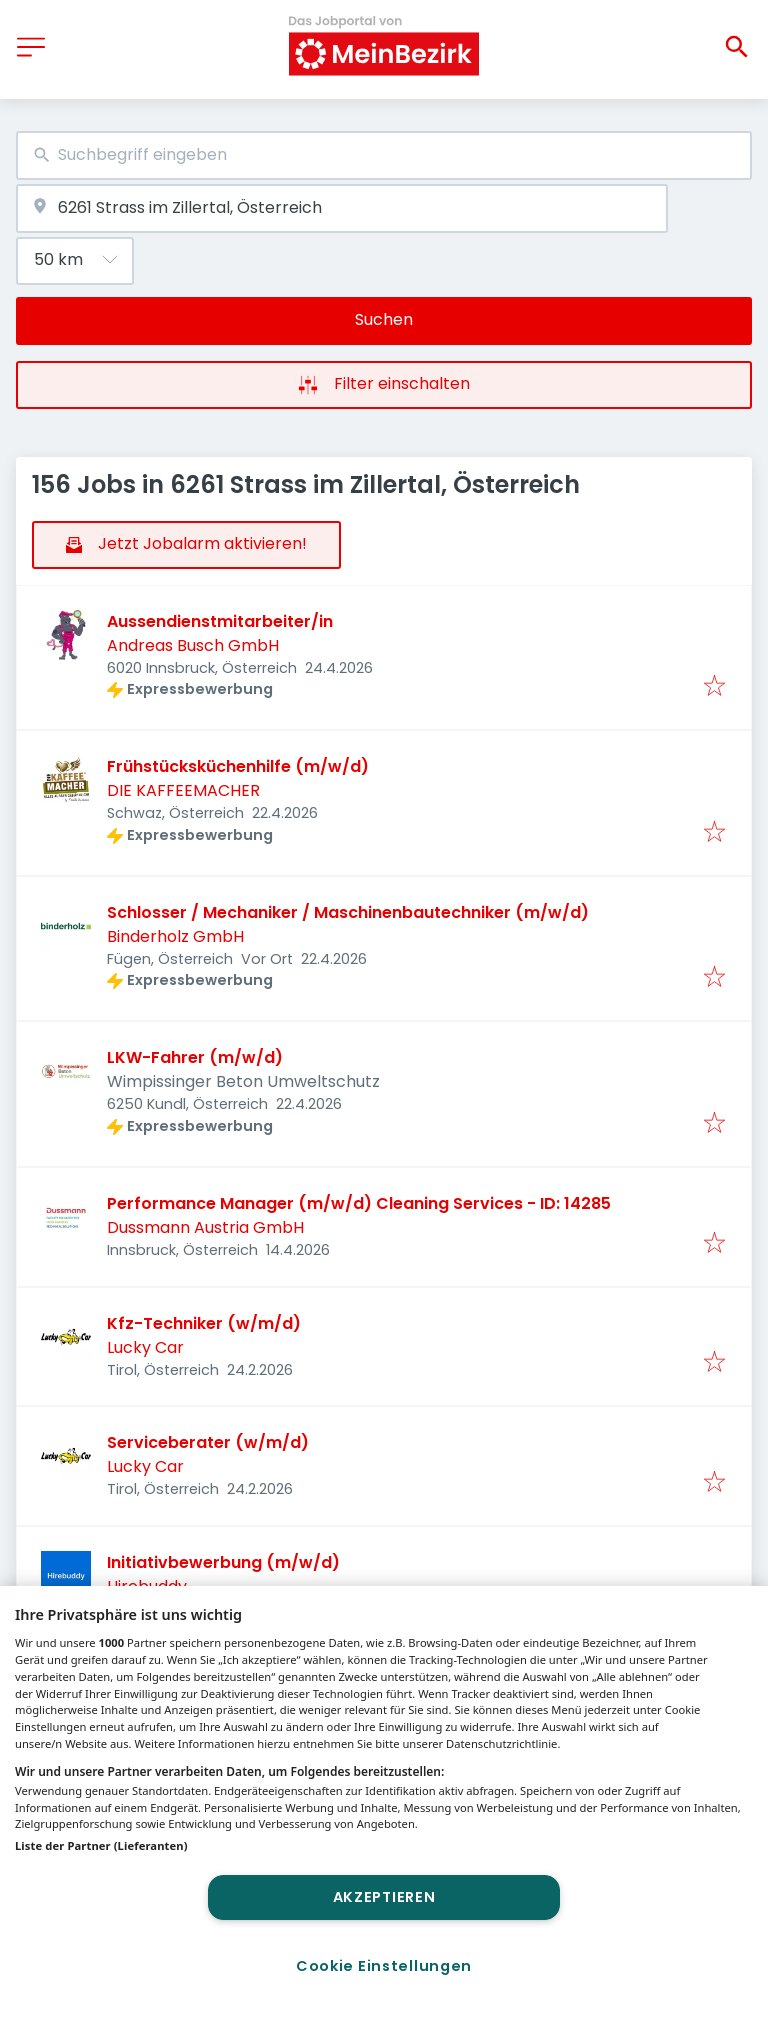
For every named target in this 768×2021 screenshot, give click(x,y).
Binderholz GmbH (175, 936)
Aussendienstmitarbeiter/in (220, 621)
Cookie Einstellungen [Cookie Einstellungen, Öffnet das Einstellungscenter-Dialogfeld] (384, 1966)
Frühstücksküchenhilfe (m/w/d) (238, 766)
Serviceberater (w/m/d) (208, 1442)
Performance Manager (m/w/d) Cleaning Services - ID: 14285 (359, 1203)
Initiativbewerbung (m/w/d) (223, 1562)
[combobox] (384, 155)
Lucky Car (145, 1347)
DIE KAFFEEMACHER (183, 790)
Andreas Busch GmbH (193, 645)
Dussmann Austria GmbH (205, 1227)
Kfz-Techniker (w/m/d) (204, 1323)
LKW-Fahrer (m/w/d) (195, 1057)
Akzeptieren (384, 1897)
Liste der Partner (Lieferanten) (101, 1845)
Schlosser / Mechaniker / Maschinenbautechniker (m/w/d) (348, 912)
